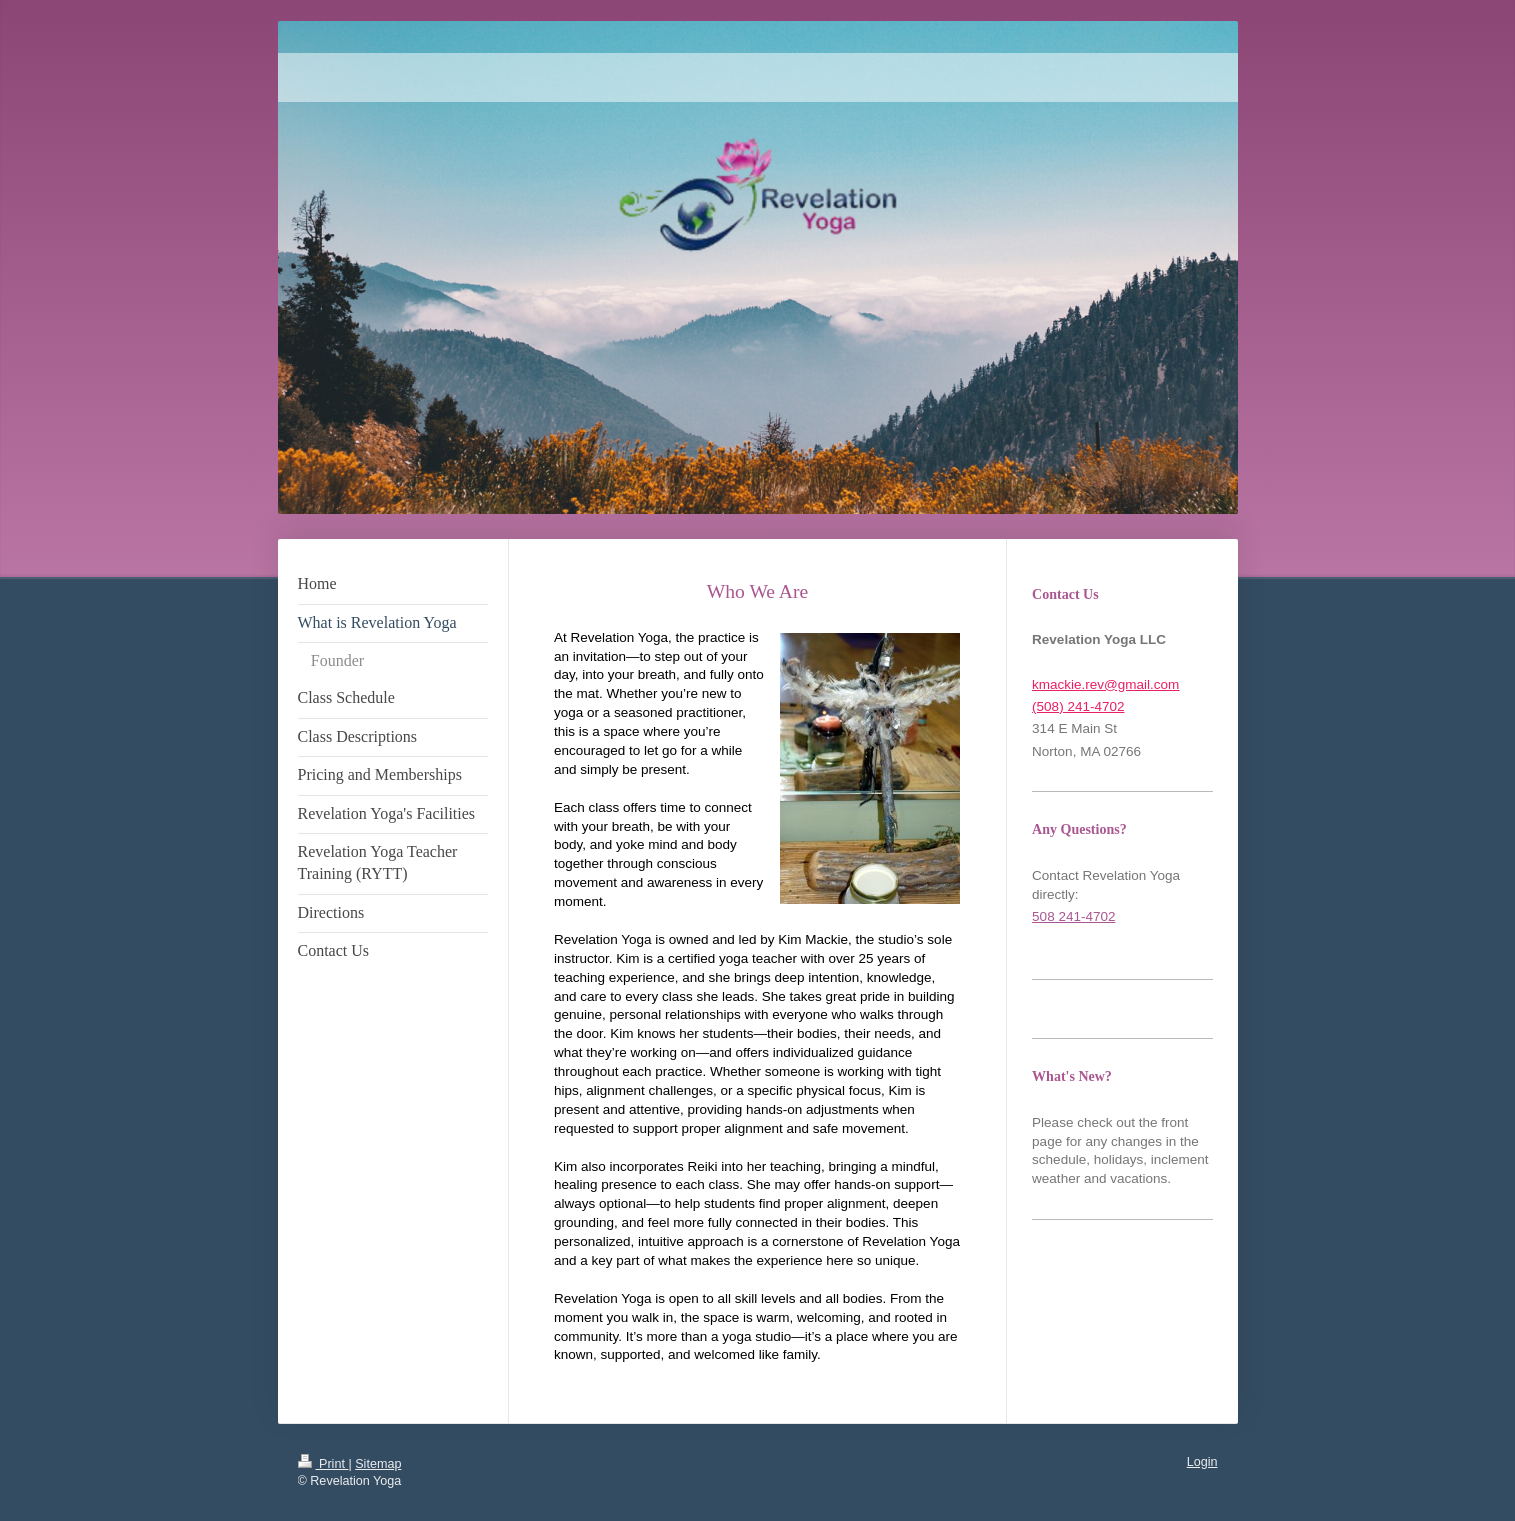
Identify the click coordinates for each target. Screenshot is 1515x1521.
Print (323, 1464)
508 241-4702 (1073, 916)
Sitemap (378, 1464)
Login (1202, 1462)
